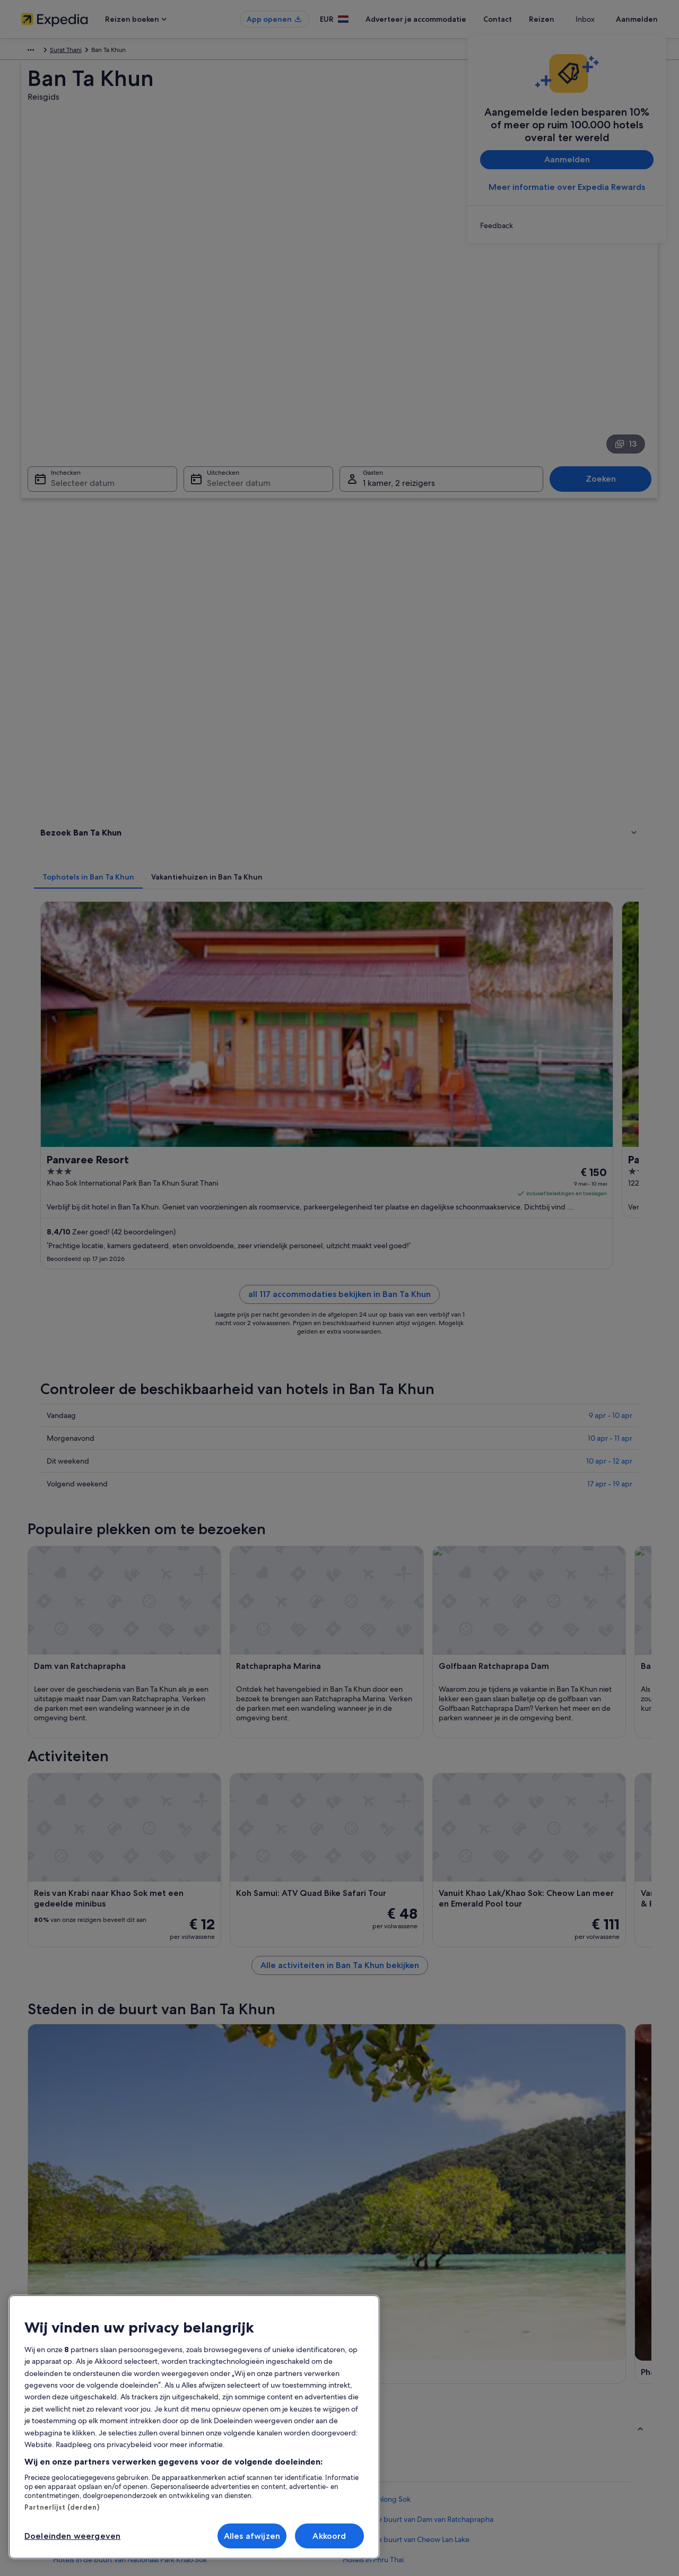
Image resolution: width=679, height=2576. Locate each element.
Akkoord (329, 2536)
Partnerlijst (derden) (61, 2507)
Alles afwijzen (252, 2536)
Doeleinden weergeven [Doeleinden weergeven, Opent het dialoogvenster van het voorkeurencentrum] (72, 2536)
